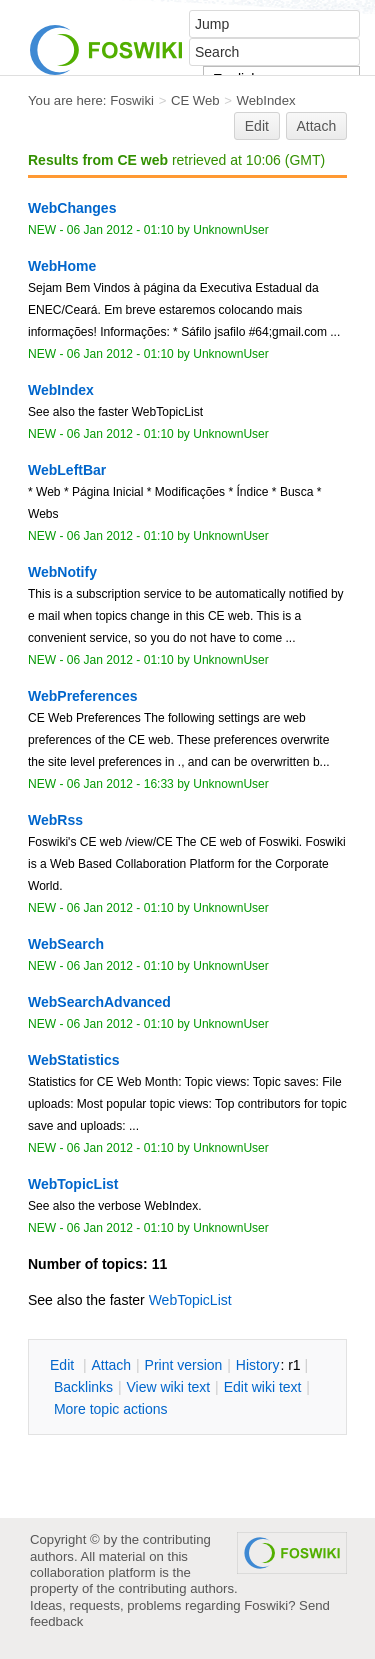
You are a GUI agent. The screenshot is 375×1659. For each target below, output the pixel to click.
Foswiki (132, 100)
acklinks (83, 1387)
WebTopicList (190, 1300)
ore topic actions (111, 1409)
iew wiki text (168, 1387)
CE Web (195, 100)
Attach (317, 126)
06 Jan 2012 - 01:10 (120, 230)
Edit (257, 126)
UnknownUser (231, 230)
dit (64, 1365)
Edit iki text (263, 1387)
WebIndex (266, 100)
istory (258, 1365)
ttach (111, 1365)
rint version (184, 1365)
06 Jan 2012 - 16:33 (120, 784)
